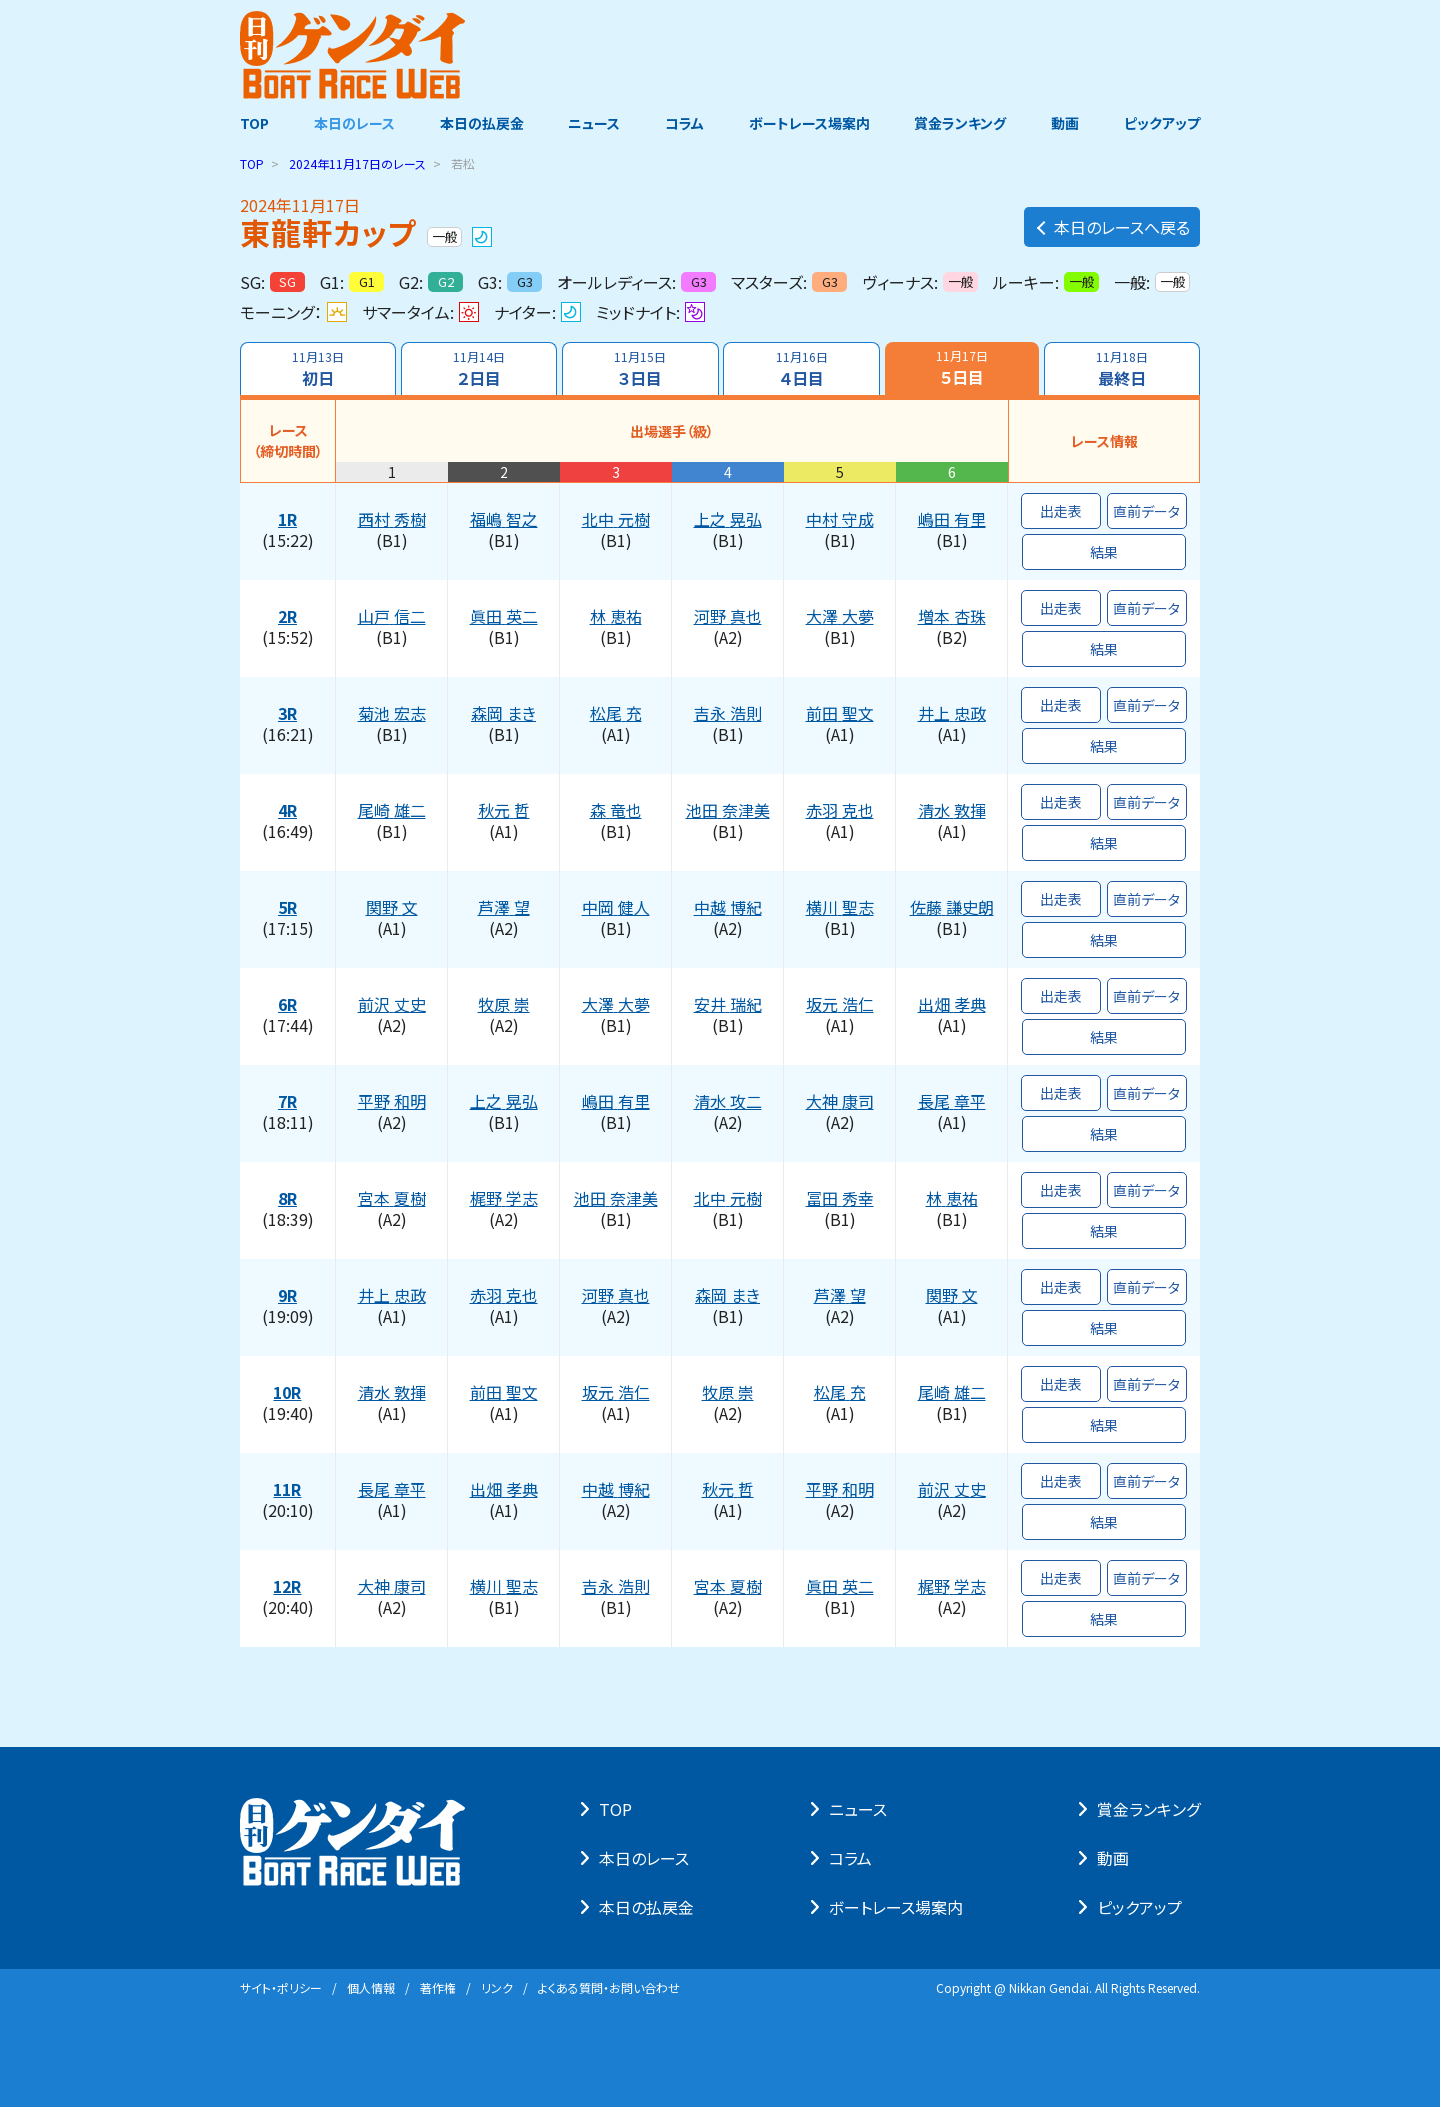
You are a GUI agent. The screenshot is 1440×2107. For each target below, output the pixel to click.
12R (288, 1587)
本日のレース (354, 123)
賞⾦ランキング (1148, 1809)
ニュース (594, 123)
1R (287, 520)
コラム (684, 123)
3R (287, 714)
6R (287, 1005)
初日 (318, 369)
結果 (1104, 552)
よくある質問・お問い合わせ (609, 1987)
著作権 (438, 1987)
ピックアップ (1162, 123)
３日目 (640, 369)
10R (288, 1393)
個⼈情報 (371, 1987)
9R (287, 1296)
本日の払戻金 (482, 123)
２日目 (479, 369)
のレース (357, 163)
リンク (497, 1987)
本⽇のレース (644, 1858)
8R (287, 1199)
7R (287, 1102)
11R (288, 1490)
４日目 (802, 369)
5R (287, 908)
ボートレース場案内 (809, 123)
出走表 (1061, 511)
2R (287, 617)
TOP (254, 123)
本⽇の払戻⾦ (646, 1907)
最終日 (1122, 369)
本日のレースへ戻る (1112, 227)
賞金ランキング (961, 123)
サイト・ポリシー (281, 1987)
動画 (1065, 123)
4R (287, 811)
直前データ (1147, 511)
